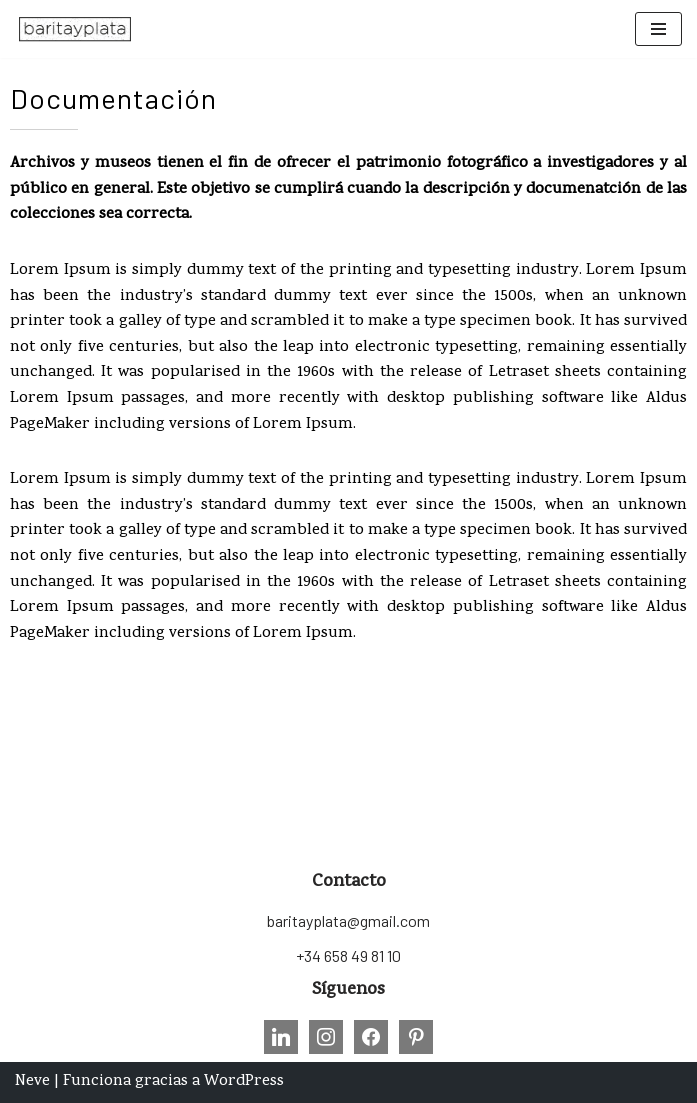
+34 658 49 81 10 (348, 955)
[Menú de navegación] (658, 29)
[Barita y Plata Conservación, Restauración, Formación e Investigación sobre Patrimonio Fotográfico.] (75, 29)
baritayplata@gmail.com (348, 920)
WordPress (244, 1082)
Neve (32, 1082)
